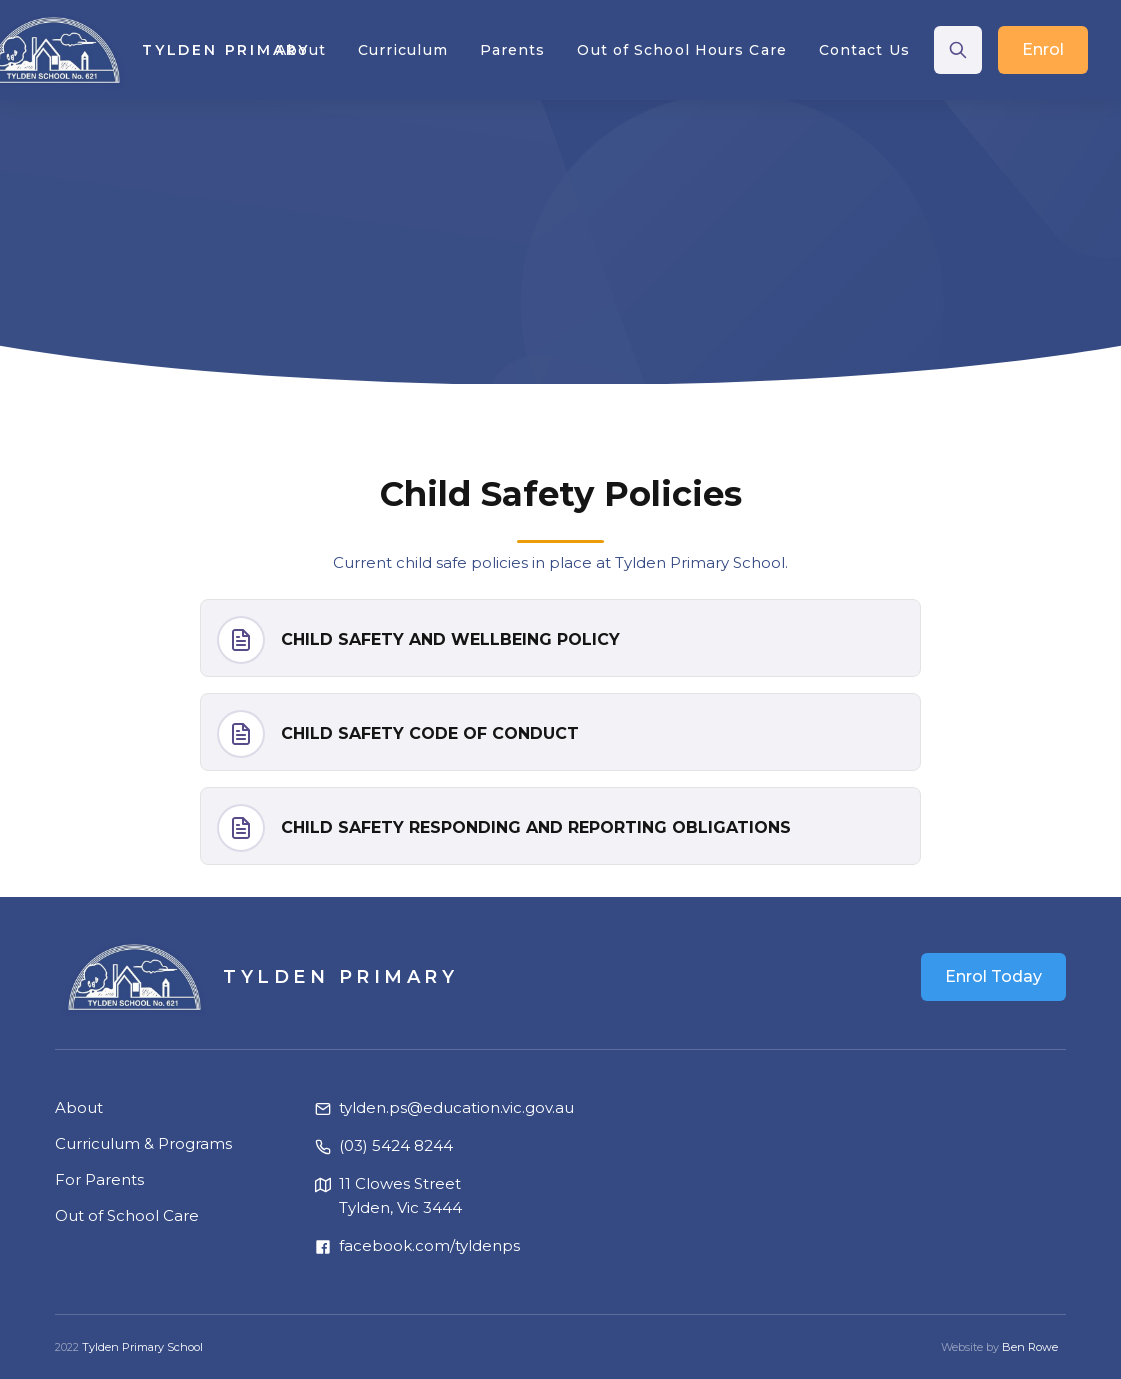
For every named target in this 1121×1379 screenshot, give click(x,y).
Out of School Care (127, 1215)
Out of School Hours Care (681, 50)
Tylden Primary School (142, 1347)
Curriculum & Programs (143, 1143)
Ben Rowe (1030, 1347)
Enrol (1043, 49)
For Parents (99, 1179)
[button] (301, 50)
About (79, 1107)
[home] (142, 50)
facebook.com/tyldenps (429, 1245)
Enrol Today (993, 976)
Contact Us (864, 50)
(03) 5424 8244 (396, 1145)
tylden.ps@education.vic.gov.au (456, 1107)
